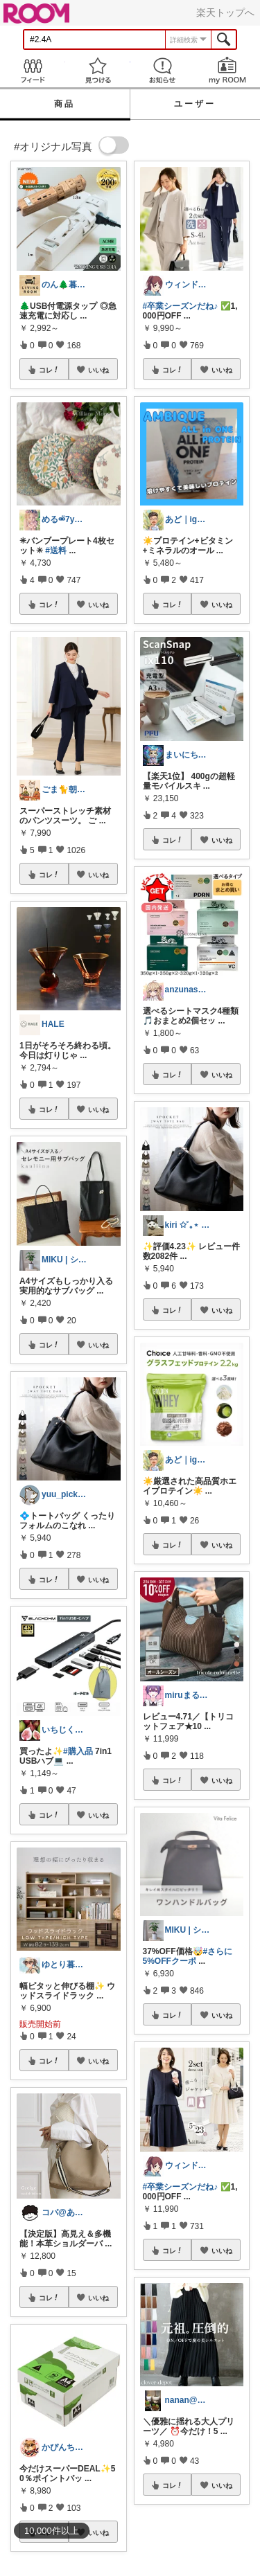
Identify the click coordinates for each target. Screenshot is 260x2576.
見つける (97, 70)
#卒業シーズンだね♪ (180, 306)
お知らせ (163, 70)
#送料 (56, 550)
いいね (98, 369)
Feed (32, 70)
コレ (49, 369)
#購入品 (78, 1751)
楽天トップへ (225, 12)
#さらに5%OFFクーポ (188, 1956)
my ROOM (227, 70)
